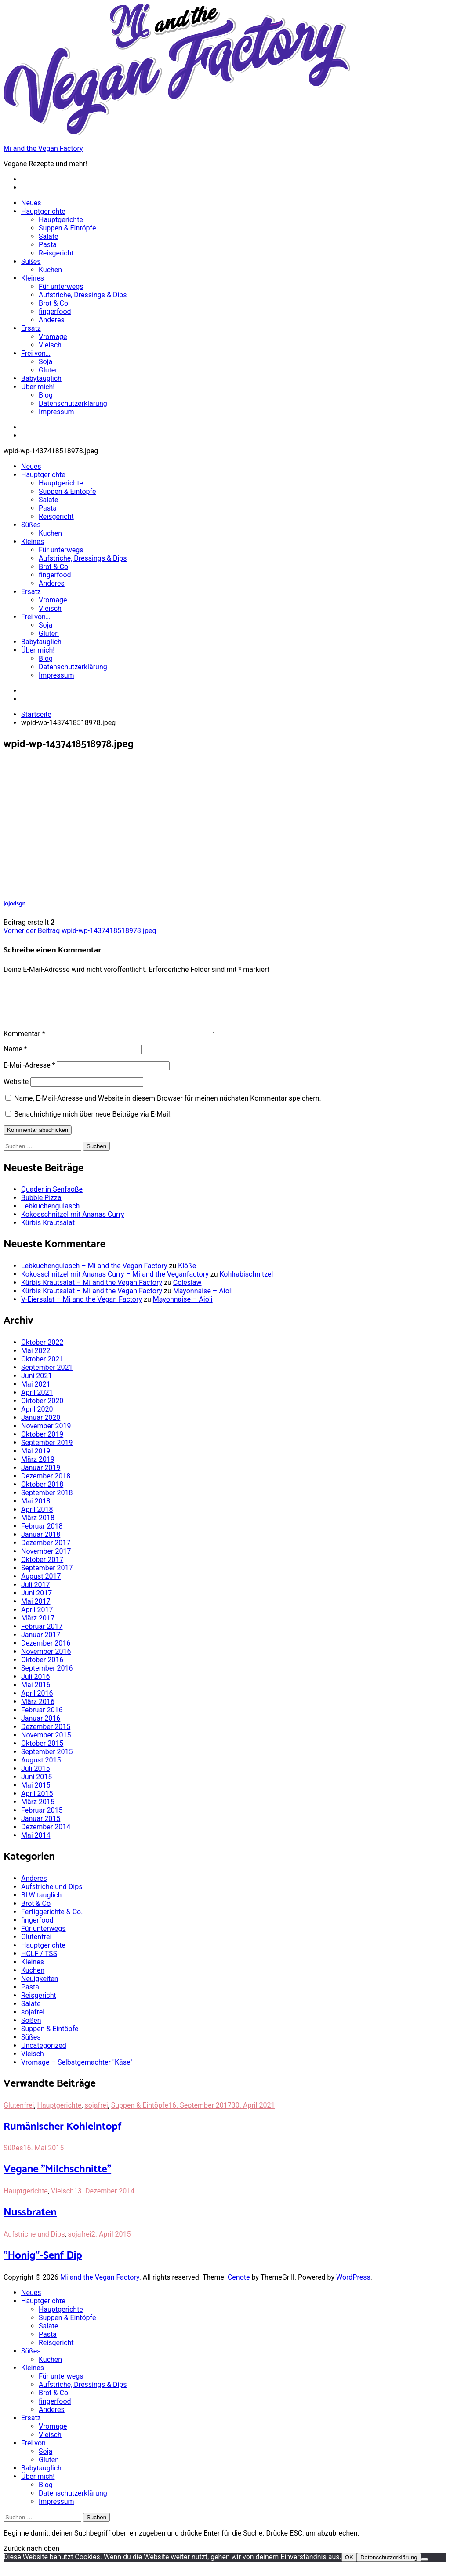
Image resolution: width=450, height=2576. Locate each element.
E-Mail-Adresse (29, 1076)
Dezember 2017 (45, 1553)
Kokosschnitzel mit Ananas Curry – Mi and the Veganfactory (115, 1285)
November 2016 (46, 1662)
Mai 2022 (36, 1361)
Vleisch (50, 345)
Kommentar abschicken (37, 1140)
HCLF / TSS (39, 1964)
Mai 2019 (36, 1461)
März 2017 (37, 1628)
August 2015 (41, 1770)
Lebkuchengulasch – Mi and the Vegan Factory (94, 1276)
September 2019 (47, 1453)
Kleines (32, 278)
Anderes (52, 320)
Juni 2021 (36, 1386)
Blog (46, 395)
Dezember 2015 (45, 1737)
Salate (48, 236)
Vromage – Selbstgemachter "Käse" (76, 2073)
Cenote (239, 2288)
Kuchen (50, 270)
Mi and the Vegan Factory (43, 148)
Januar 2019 (40, 1478)
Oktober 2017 (42, 1570)
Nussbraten (30, 2223)
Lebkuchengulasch (50, 1216)
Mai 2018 (36, 1511)
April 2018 (37, 1520)
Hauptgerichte (43, 211)
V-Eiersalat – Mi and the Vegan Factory (81, 1310)
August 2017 (41, 1587)
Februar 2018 (41, 1536)
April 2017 (37, 1620)
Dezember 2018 (45, 1486)
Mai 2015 (36, 1796)
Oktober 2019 (42, 1445)
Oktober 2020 (42, 1411)
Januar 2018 (40, 1545)
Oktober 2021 (42, 1369)
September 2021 (47, 1378)
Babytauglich (41, 378)
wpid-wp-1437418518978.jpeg (80, 931)
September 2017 (47, 1578)
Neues (31, 203)
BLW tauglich (41, 1905)
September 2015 (47, 1762)
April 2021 (37, 1403)
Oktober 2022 (42, 1353)
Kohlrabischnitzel (246, 1285)
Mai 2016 (36, 1695)
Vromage (53, 336)
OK (349, 2568)
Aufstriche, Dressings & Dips (83, 295)
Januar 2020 (40, 1428)
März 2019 (37, 1470)
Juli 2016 (35, 1687)
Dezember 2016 (45, 1653)
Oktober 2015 (42, 1754)
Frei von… (36, 353)
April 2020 (37, 1420)
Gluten (49, 370)
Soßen (31, 2031)
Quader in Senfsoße (52, 1200)
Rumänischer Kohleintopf (63, 2137)
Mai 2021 (36, 1394)
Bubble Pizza (41, 1208)
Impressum (56, 412)
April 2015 (37, 1804)
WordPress (353, 2288)
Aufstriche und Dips (51, 1897)
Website (16, 1092)
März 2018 (37, 1528)
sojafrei (32, 2022)
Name (15, 1059)
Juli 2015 (35, 1779)
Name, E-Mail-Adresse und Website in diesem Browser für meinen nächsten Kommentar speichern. (167, 1109)
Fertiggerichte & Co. (52, 1922)
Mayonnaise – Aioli (203, 1301)
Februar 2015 (41, 1821)
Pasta (48, 245)
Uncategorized (43, 2056)
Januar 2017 (40, 1645)
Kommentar (24, 1044)
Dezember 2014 (45, 1837)
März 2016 (37, 1712)
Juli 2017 (35, 1595)
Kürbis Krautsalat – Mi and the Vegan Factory (91, 1293)
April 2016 (37, 1704)
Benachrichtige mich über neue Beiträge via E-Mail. (93, 1124)
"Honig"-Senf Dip (43, 2266)
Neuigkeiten (39, 1989)
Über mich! (37, 387)
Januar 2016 (40, 1729)
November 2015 (46, 1745)
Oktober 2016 (42, 1670)
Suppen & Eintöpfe (67, 228)
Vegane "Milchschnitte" (57, 2180)
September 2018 (47, 1503)
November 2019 (46, 1436)
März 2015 (37, 1812)
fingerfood (55, 311)
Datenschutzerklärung (73, 403)
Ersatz (31, 328)
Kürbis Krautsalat (48, 1233)
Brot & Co (53, 303)
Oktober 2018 (42, 1495)
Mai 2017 (36, 1612)
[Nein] (424, 2570)
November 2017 (46, 1562)
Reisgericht (56, 253)
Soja (45, 362)
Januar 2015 (40, 1829)
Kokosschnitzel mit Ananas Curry (72, 1225)
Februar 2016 (41, 1720)
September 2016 (47, 1679)
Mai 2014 (36, 1846)
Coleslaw (187, 1293)
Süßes (31, 261)
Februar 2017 (41, 1637)
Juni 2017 (36, 1603)
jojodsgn (14, 904)
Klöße (187, 1276)
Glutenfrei (36, 1947)
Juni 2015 (36, 1787)
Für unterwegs (61, 286)
